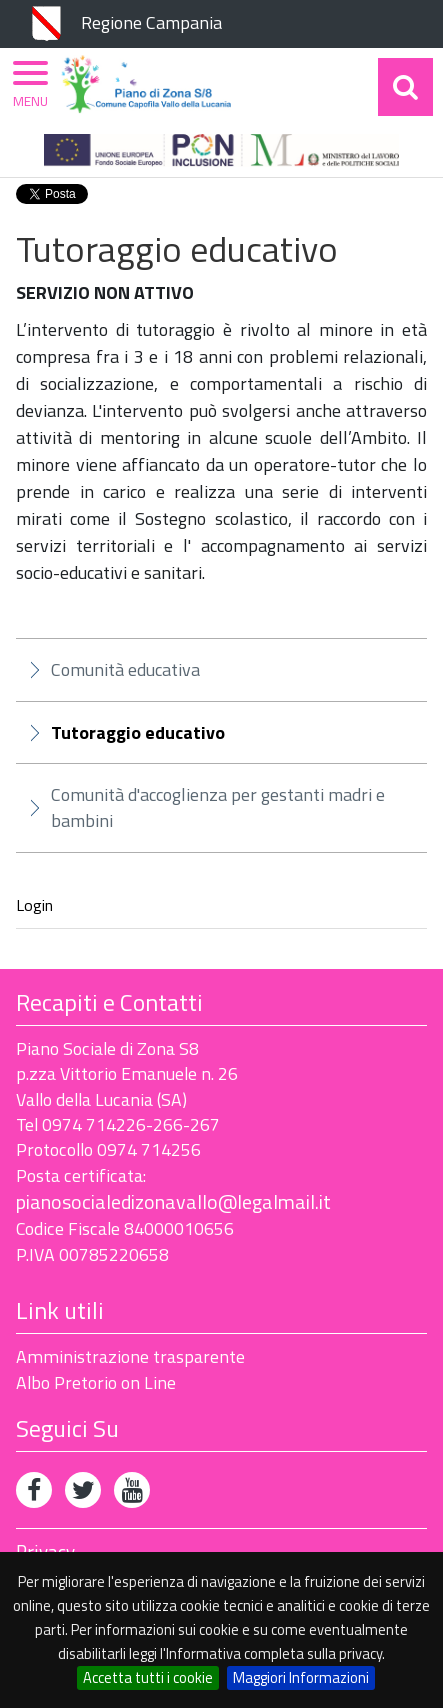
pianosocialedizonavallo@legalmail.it (173, 1201)
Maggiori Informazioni (301, 1677)
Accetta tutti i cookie (148, 1677)
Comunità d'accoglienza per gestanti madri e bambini (218, 807)
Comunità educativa (125, 669)
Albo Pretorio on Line (96, 1382)
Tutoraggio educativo (138, 733)
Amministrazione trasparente (130, 1356)
